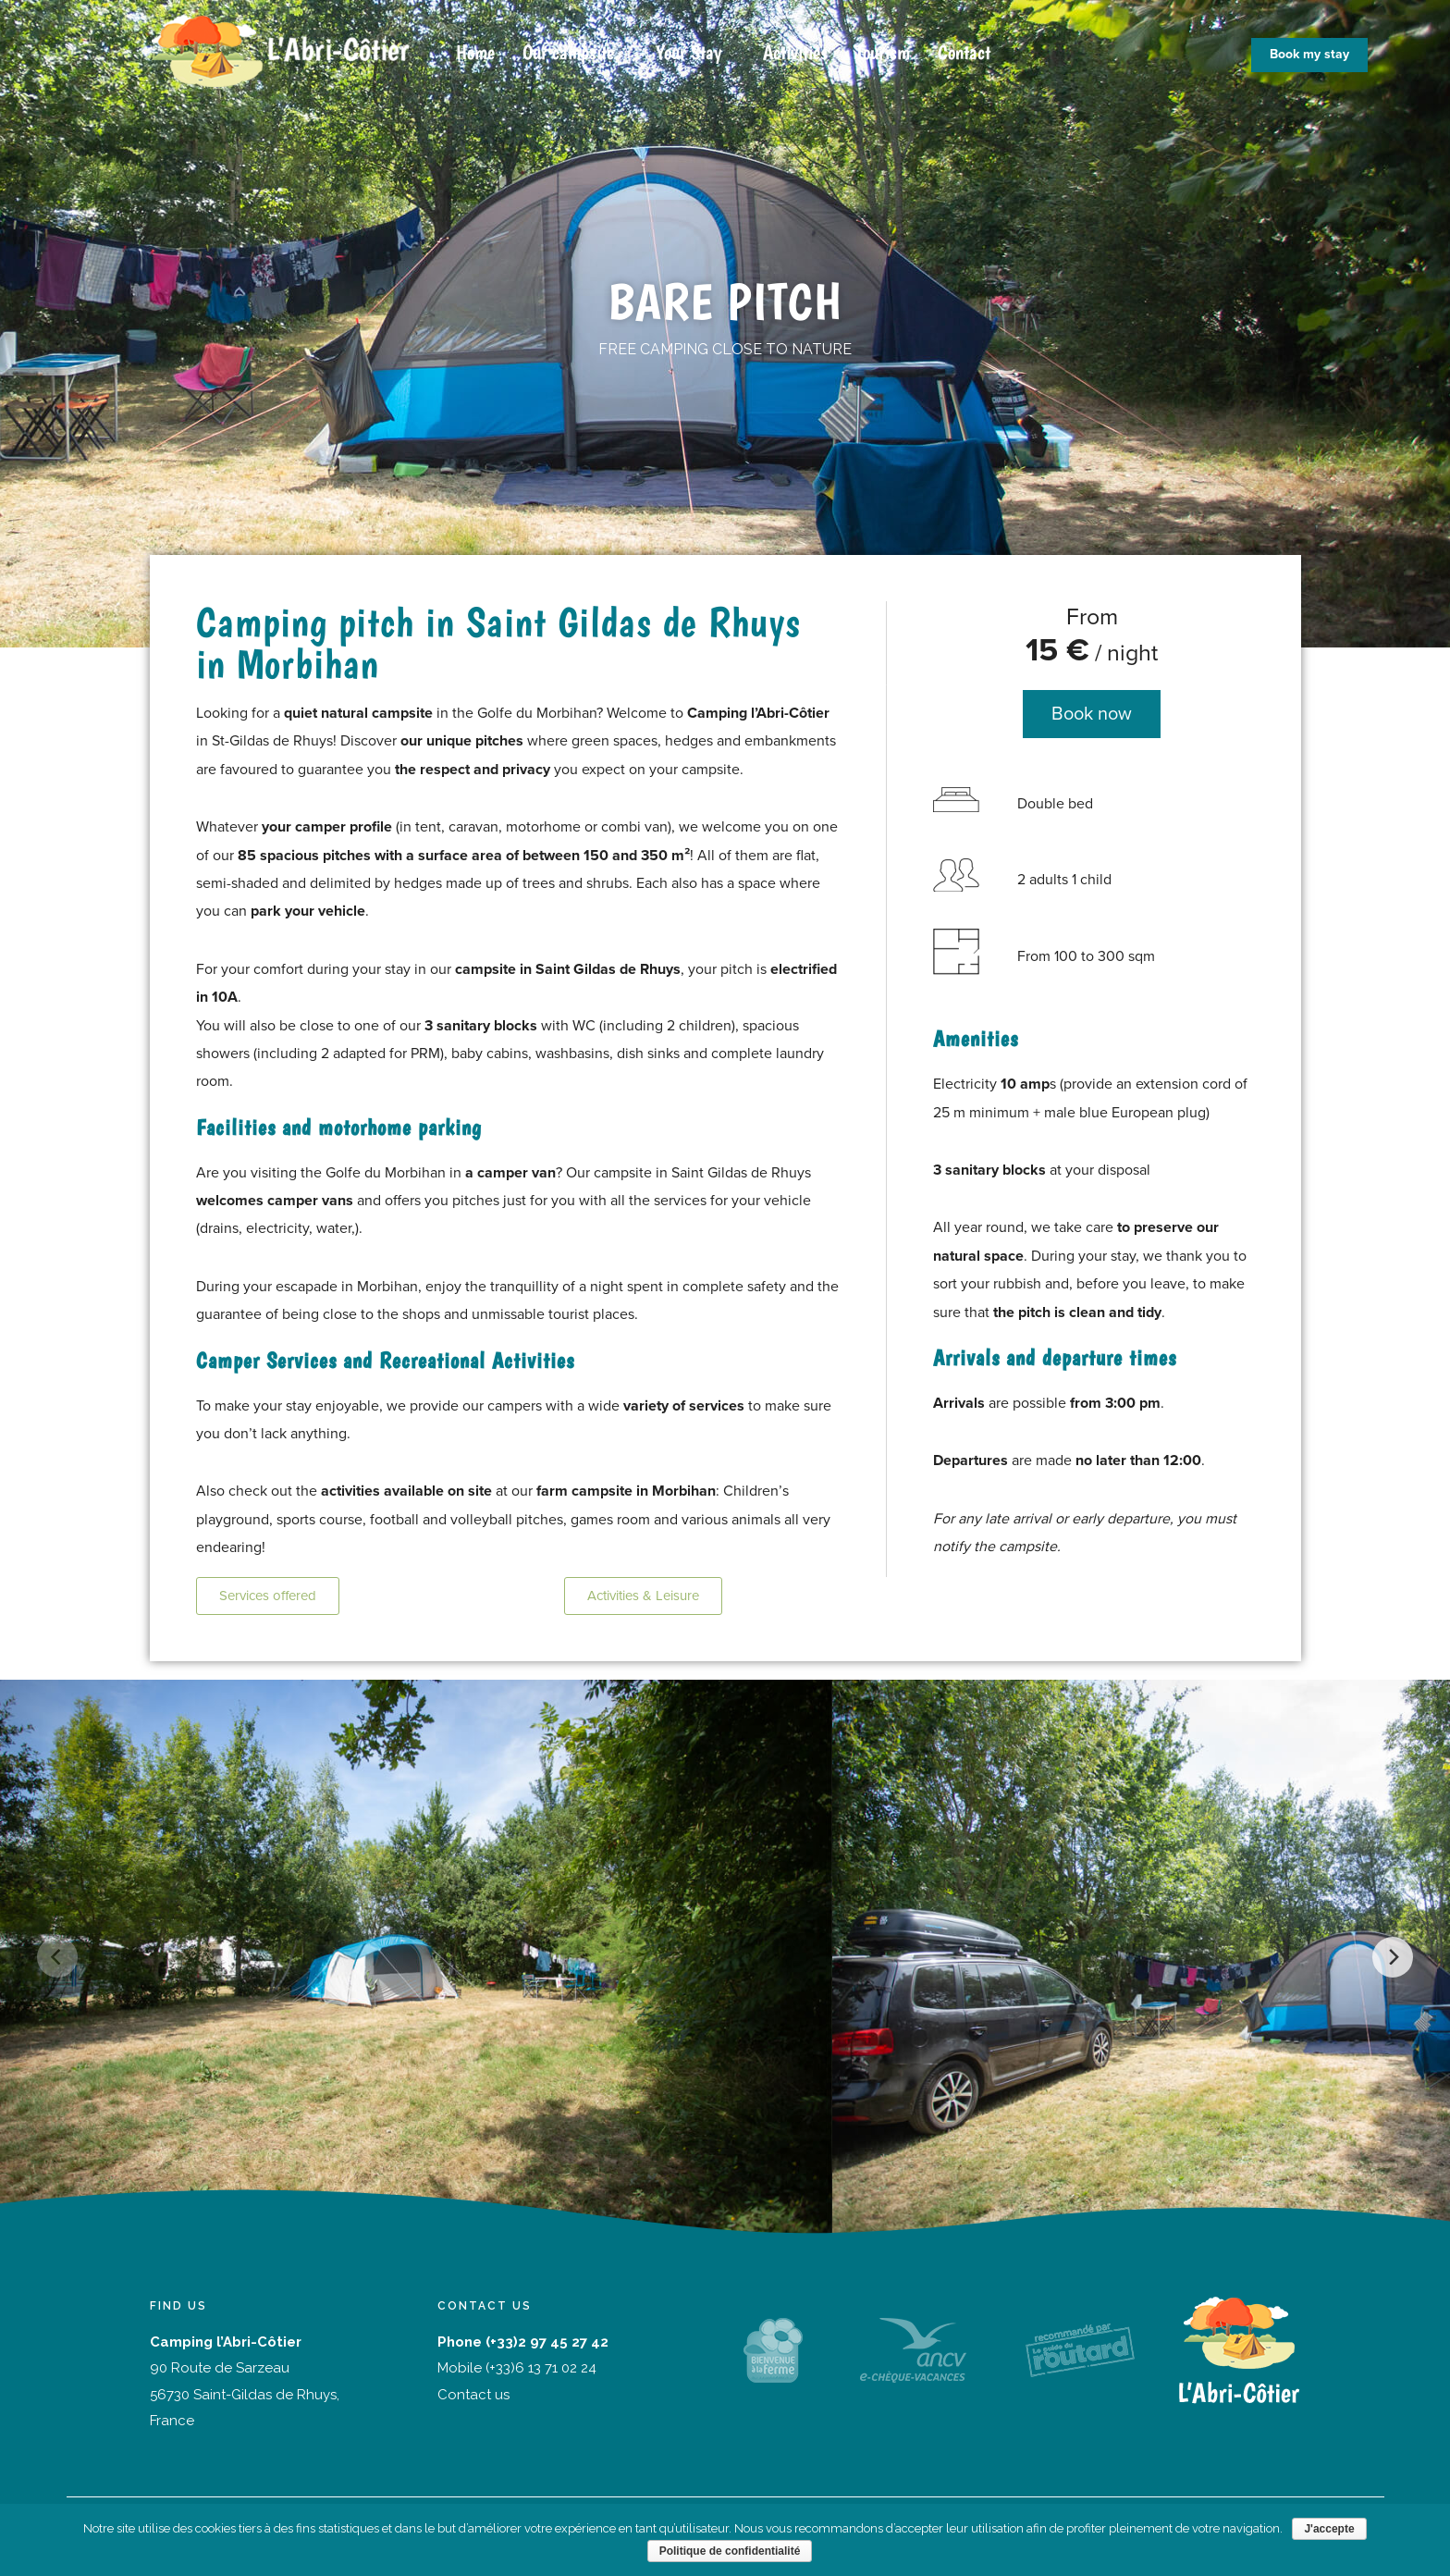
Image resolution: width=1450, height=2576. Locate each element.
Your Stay (688, 52)
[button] (267, 1596)
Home (475, 52)
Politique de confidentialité (730, 2551)
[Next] (1392, 1957)
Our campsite (568, 52)
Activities (795, 52)
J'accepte (1329, 2528)
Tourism (882, 52)
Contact (964, 52)
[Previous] (57, 1957)
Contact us (473, 2394)
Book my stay (1309, 54)
